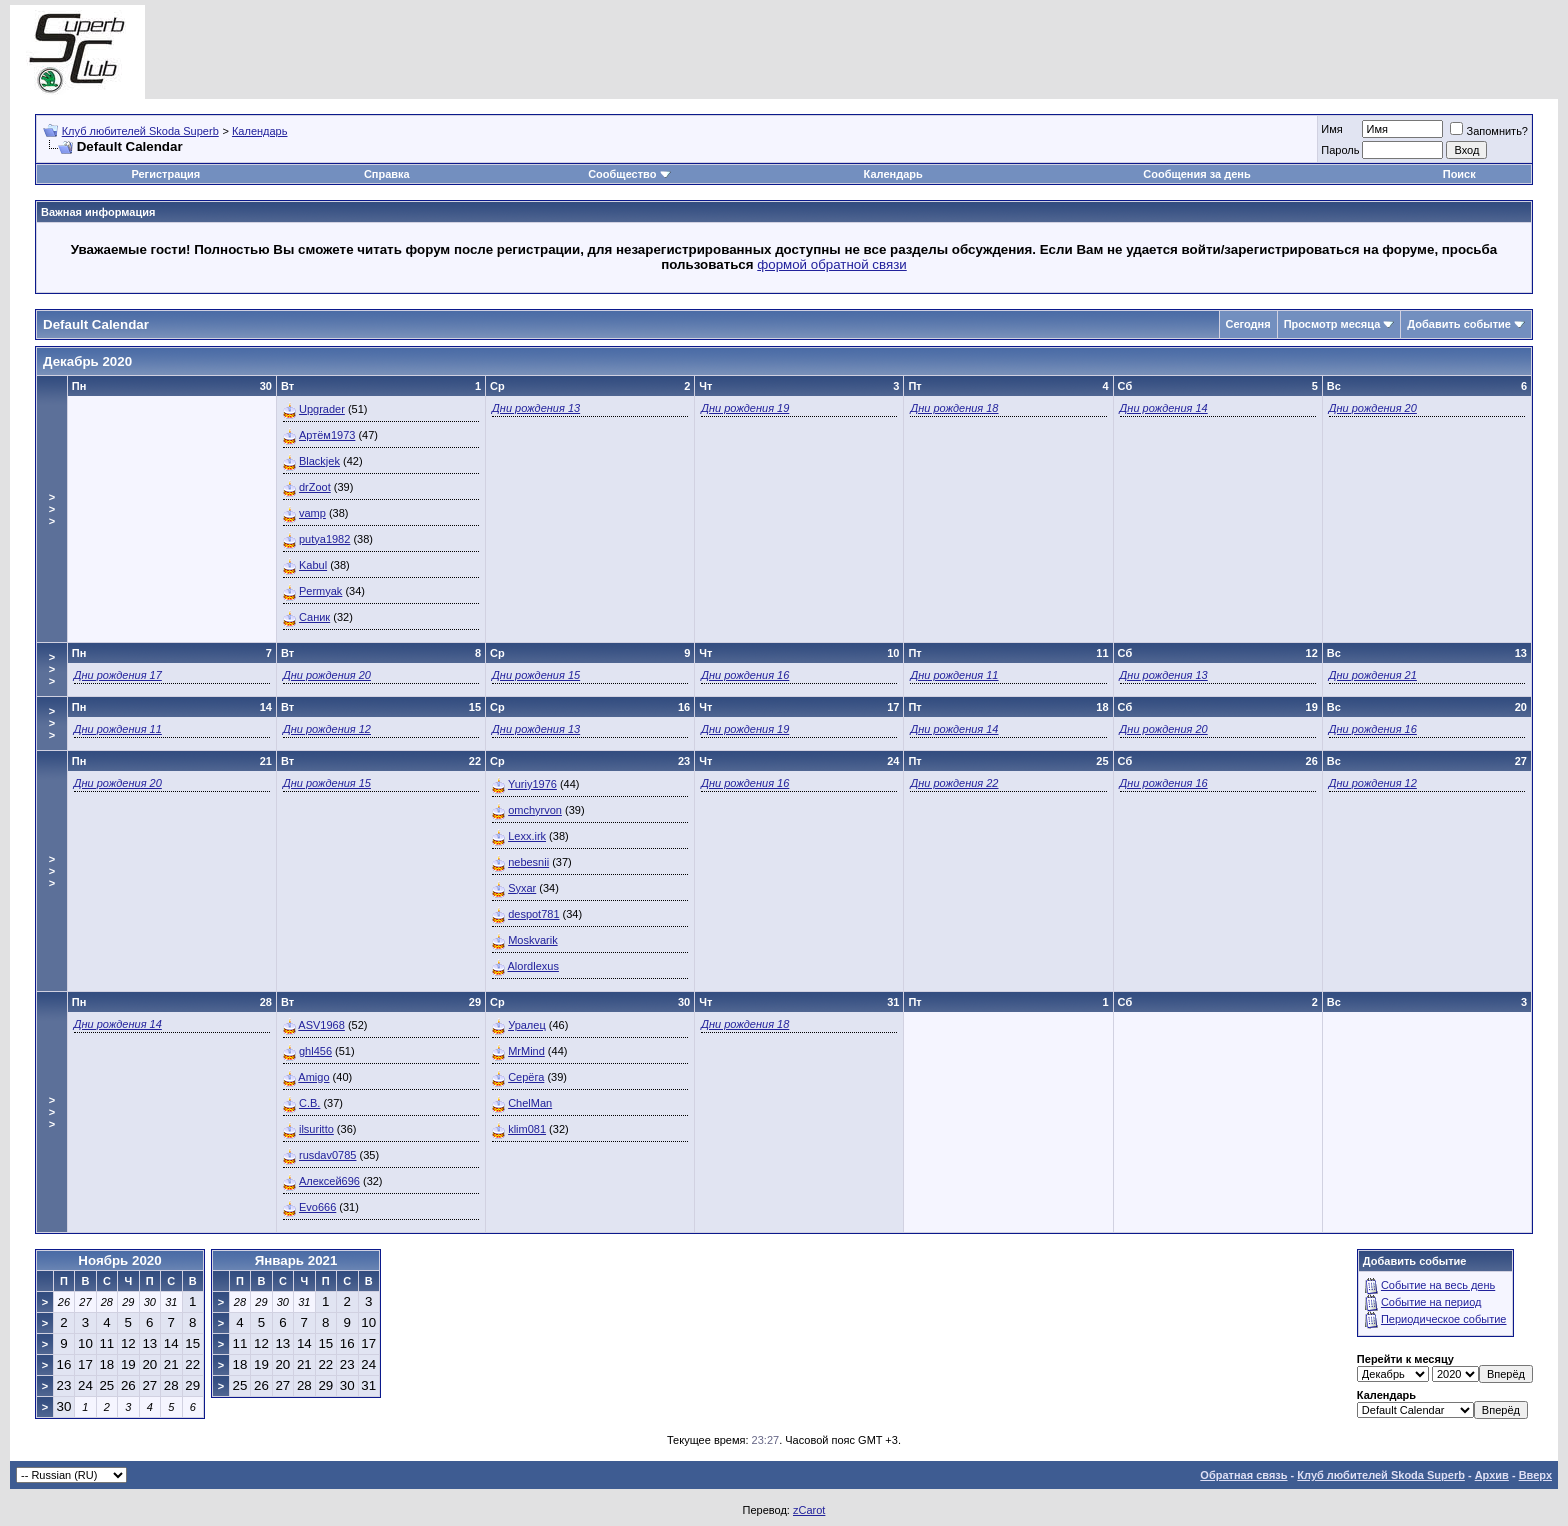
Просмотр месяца (1332, 324)
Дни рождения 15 (536, 675)
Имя (1331, 129)
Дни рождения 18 (954, 408)
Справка (387, 174)
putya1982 (324, 539)
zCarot (809, 1510)
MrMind (526, 1051)
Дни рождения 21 (1373, 675)
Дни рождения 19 (745, 408)
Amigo (313, 1077)
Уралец (527, 1025)
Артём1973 (327, 435)
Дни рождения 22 (954, 783)
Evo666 (317, 1207)
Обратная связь (1243, 1475)
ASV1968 (321, 1025)
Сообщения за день (1196, 174)
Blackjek (319, 461)
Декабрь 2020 (87, 361)
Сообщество (629, 174)
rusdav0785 (328, 1155)
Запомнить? (1489, 131)
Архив (1492, 1475)
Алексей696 (329, 1181)
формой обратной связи (832, 264)
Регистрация (165, 174)
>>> (52, 509)
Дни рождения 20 (1373, 408)
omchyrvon (535, 810)
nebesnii (528, 862)
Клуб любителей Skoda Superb (140, 131)
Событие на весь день (1438, 1285)
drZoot (315, 487)
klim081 (527, 1129)
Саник (314, 617)
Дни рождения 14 (1164, 408)
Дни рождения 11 (954, 675)
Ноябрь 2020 (119, 1260)
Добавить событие (1459, 324)
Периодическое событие (1444, 1319)
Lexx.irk (527, 836)
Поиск (1459, 174)
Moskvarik (533, 940)
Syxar (522, 888)
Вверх (1535, 1475)
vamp (312, 513)
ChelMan (530, 1103)
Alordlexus (533, 966)
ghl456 (315, 1051)
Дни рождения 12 (327, 729)
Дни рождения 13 (536, 408)
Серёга (526, 1077)
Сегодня (1248, 324)
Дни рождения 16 (745, 675)
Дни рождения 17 (118, 675)
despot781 (533, 914)
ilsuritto (316, 1129)
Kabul (313, 565)
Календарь (260, 131)
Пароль (1340, 150)
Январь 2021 (296, 1260)
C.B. (309, 1103)
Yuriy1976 (532, 784)
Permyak (320, 591)
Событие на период (1431, 1302)
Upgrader (322, 409)
